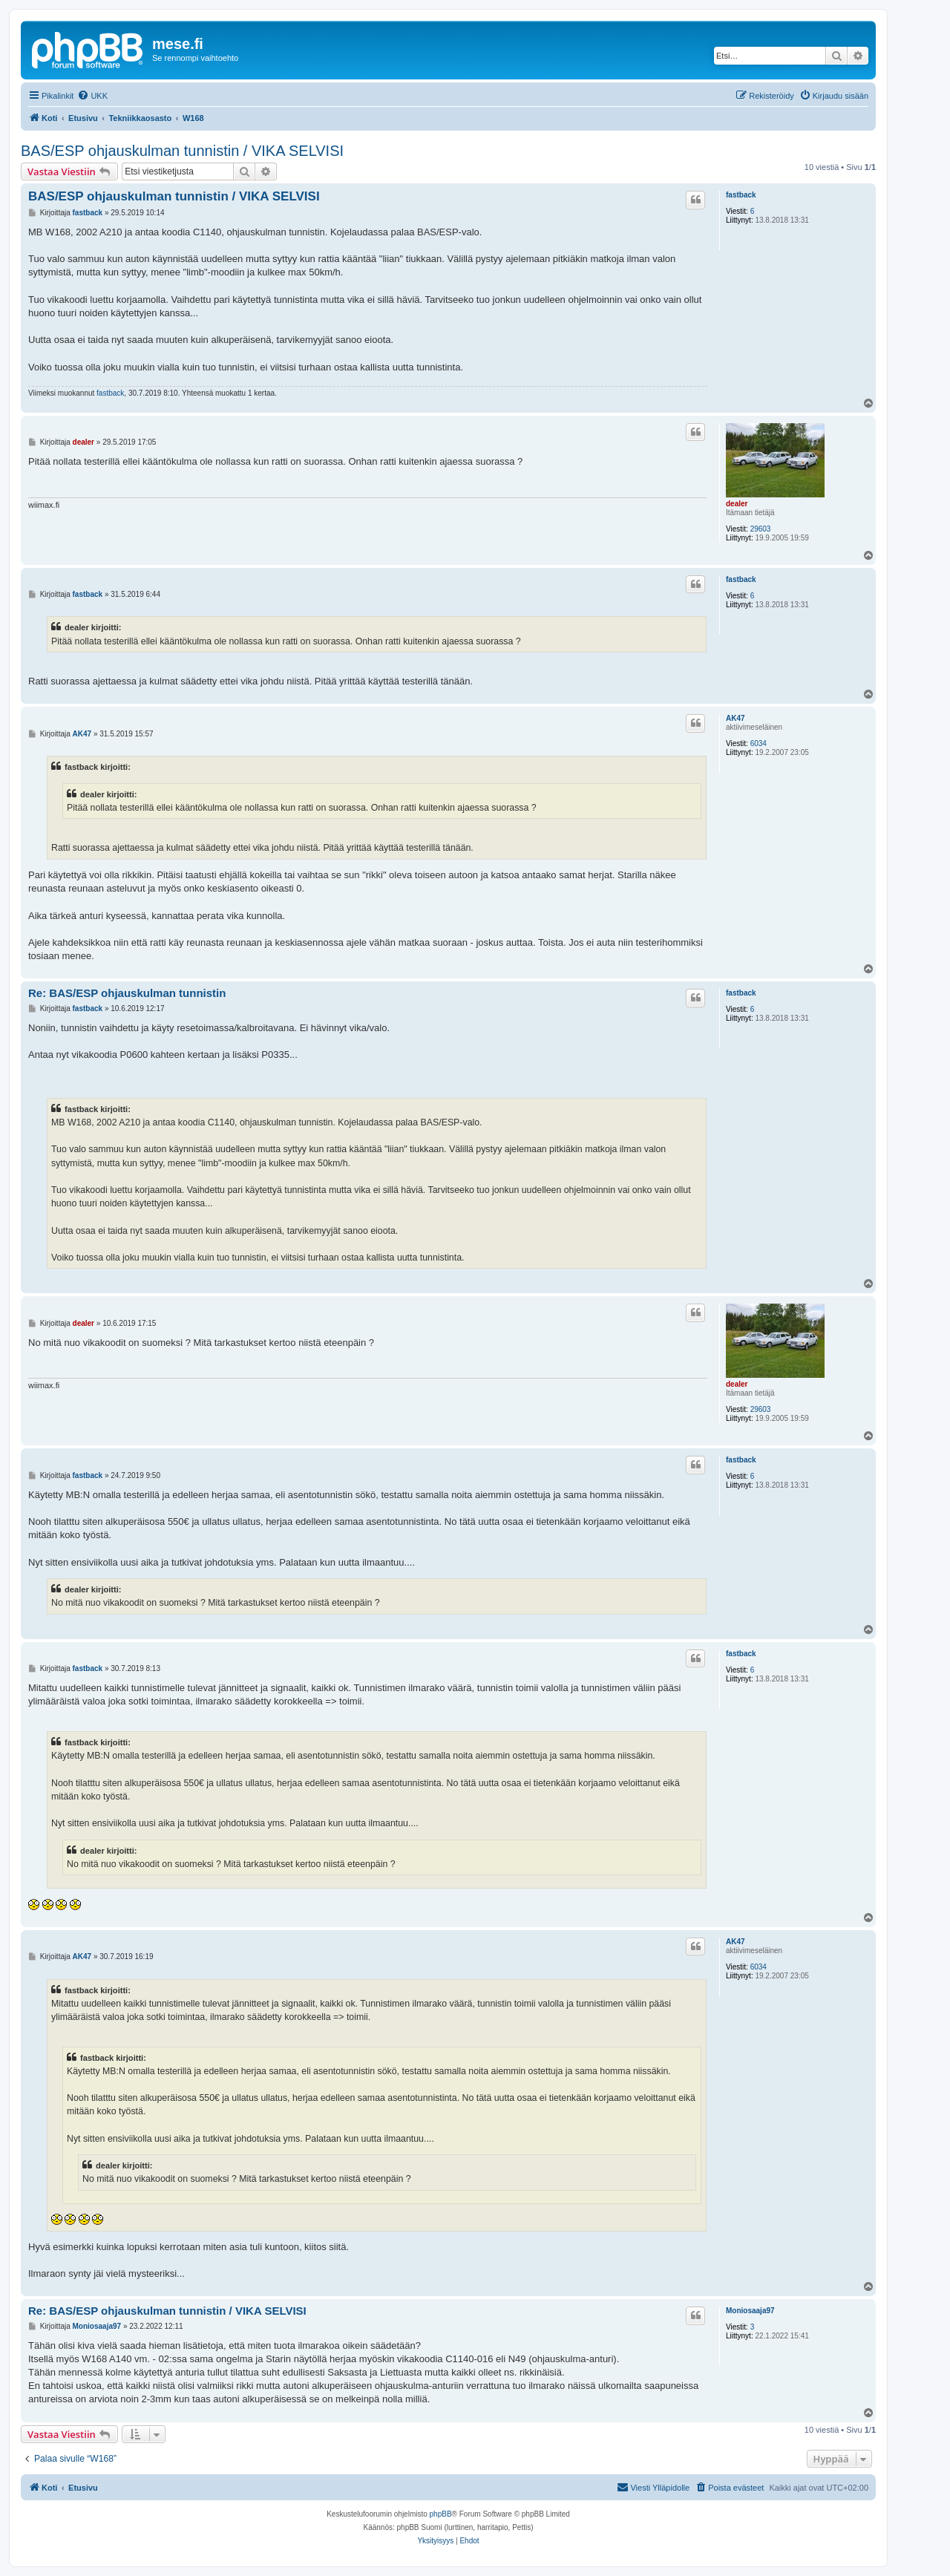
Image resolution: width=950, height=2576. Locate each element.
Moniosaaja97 (750, 2311)
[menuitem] (92, 96)
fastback (741, 195)
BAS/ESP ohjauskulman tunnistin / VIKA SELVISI (182, 151)
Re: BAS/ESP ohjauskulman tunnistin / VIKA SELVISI (167, 2310)
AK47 (735, 718)
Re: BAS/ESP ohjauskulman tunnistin (127, 993)
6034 (758, 743)
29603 (760, 529)
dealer (736, 504)
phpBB (441, 2514)
